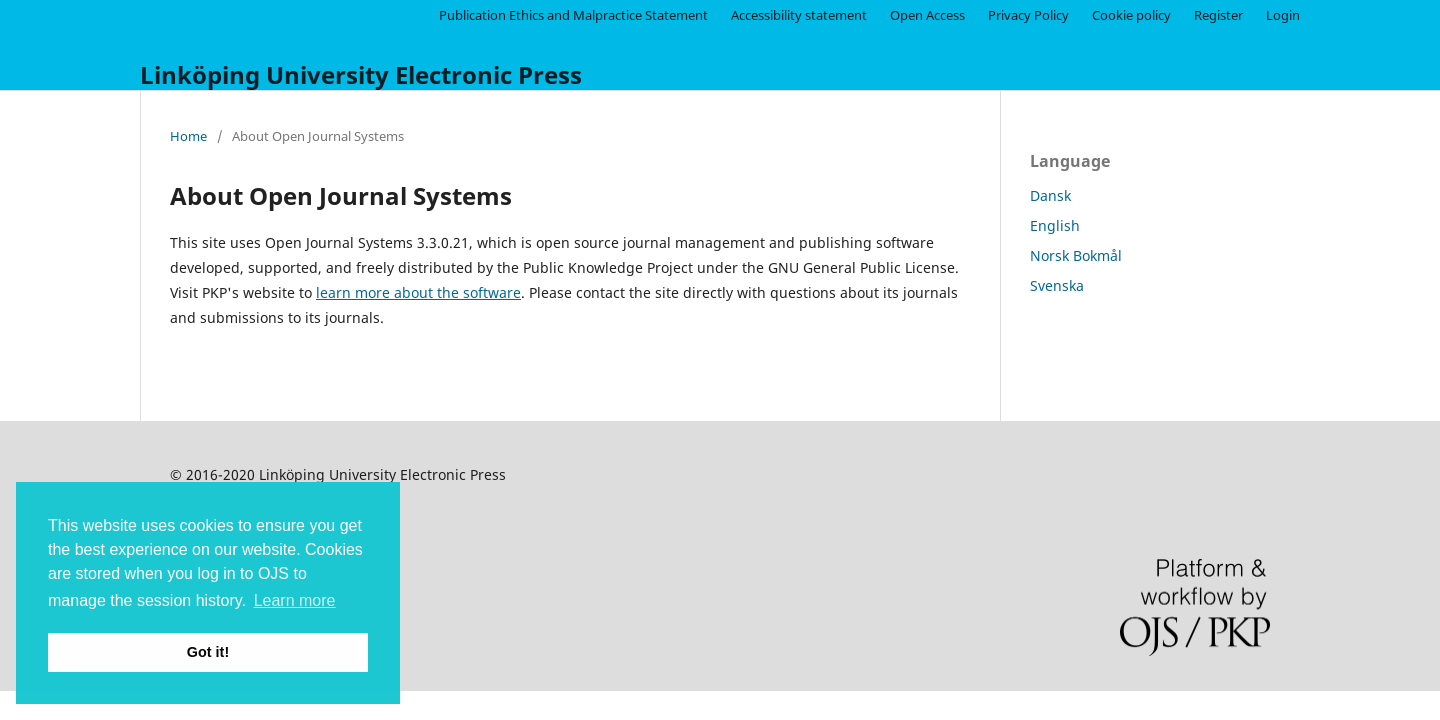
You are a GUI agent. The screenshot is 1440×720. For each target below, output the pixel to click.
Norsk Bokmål (1076, 255)
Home (188, 136)
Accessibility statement (799, 15)
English (1055, 225)
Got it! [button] (208, 652)
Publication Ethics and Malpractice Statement (573, 15)
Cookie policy (1131, 15)
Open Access (927, 15)
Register (1218, 15)
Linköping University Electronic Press (361, 74)
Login (1283, 15)
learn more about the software (418, 292)
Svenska (1057, 285)
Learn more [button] (295, 600)
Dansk (1050, 195)
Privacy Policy (1028, 15)
